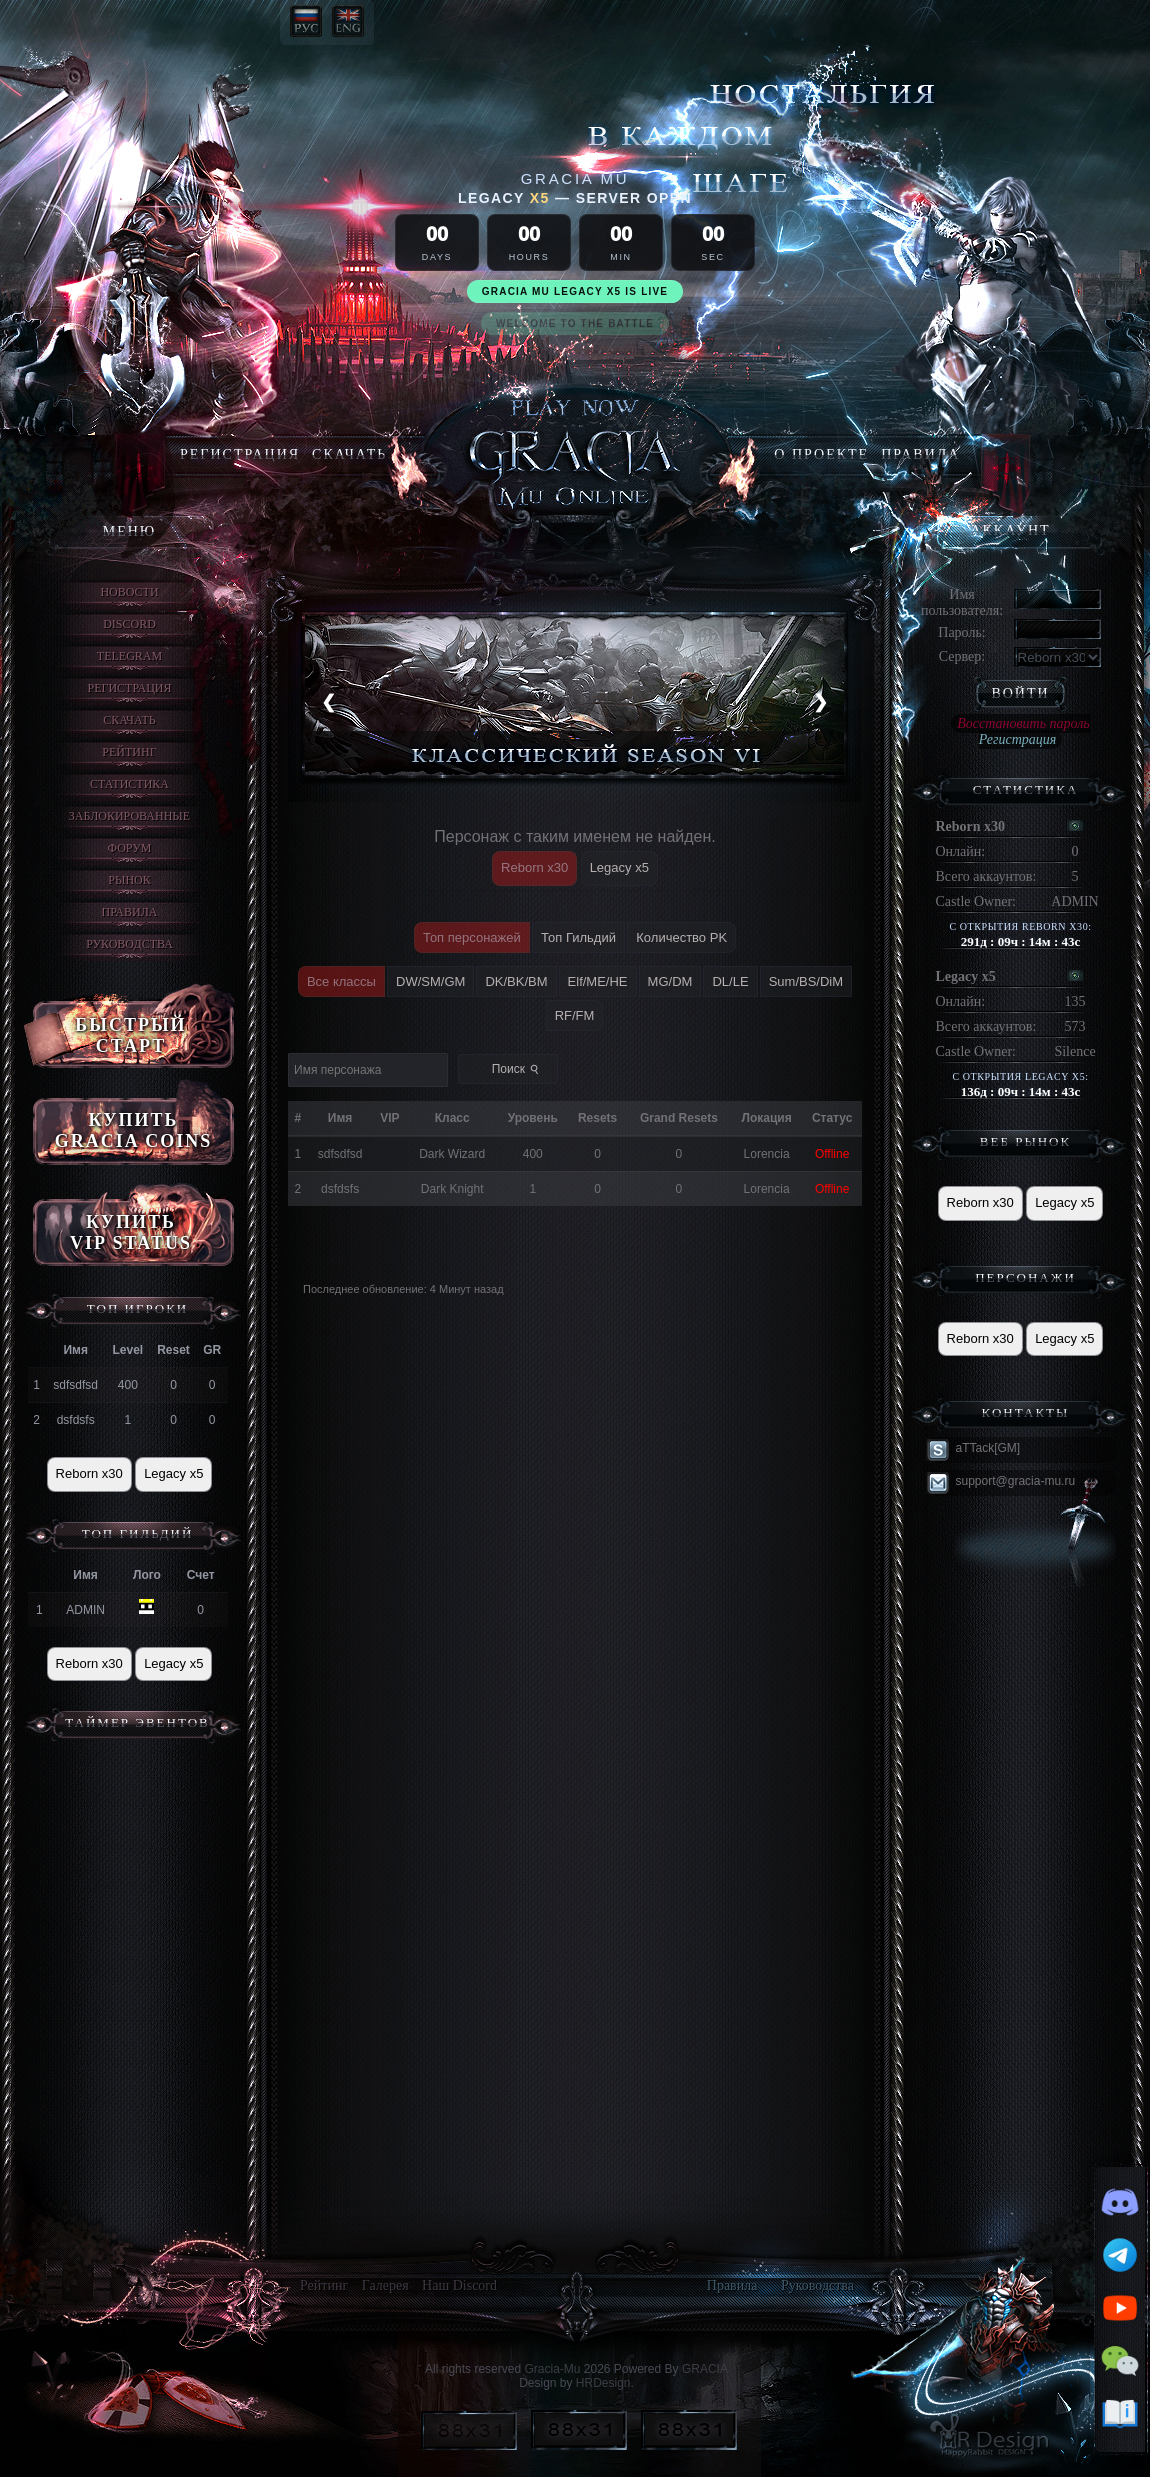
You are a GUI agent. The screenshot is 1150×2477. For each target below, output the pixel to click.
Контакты (1026, 1412)
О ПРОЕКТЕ (821, 454)
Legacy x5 (173, 1473)
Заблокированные (129, 816)
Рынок (129, 880)
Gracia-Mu (552, 2369)
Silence (1074, 1051)
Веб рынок (1025, 1141)
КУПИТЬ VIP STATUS (131, 1232)
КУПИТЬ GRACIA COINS (134, 1130)
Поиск (517, 1069)
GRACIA (705, 2369)
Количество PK (681, 937)
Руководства (129, 944)
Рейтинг (129, 752)
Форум (130, 848)
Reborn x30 (89, 1473)
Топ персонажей (472, 937)
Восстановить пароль (1023, 723)
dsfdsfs (76, 1420)
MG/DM (670, 981)
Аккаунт (1010, 530)
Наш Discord (459, 2285)
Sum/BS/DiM (806, 981)
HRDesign (603, 2383)
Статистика (129, 784)
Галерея (385, 2285)
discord (129, 624)
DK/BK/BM (516, 981)
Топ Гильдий (138, 1533)
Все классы (341, 981)
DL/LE (730, 981)
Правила (920, 454)
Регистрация (240, 454)
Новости (129, 592)
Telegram (129, 656)
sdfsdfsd (75, 1385)
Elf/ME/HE (598, 981)
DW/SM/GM (430, 981)
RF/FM (575, 1015)
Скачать (349, 454)
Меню (130, 531)
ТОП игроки (138, 1308)
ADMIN (85, 1610)
